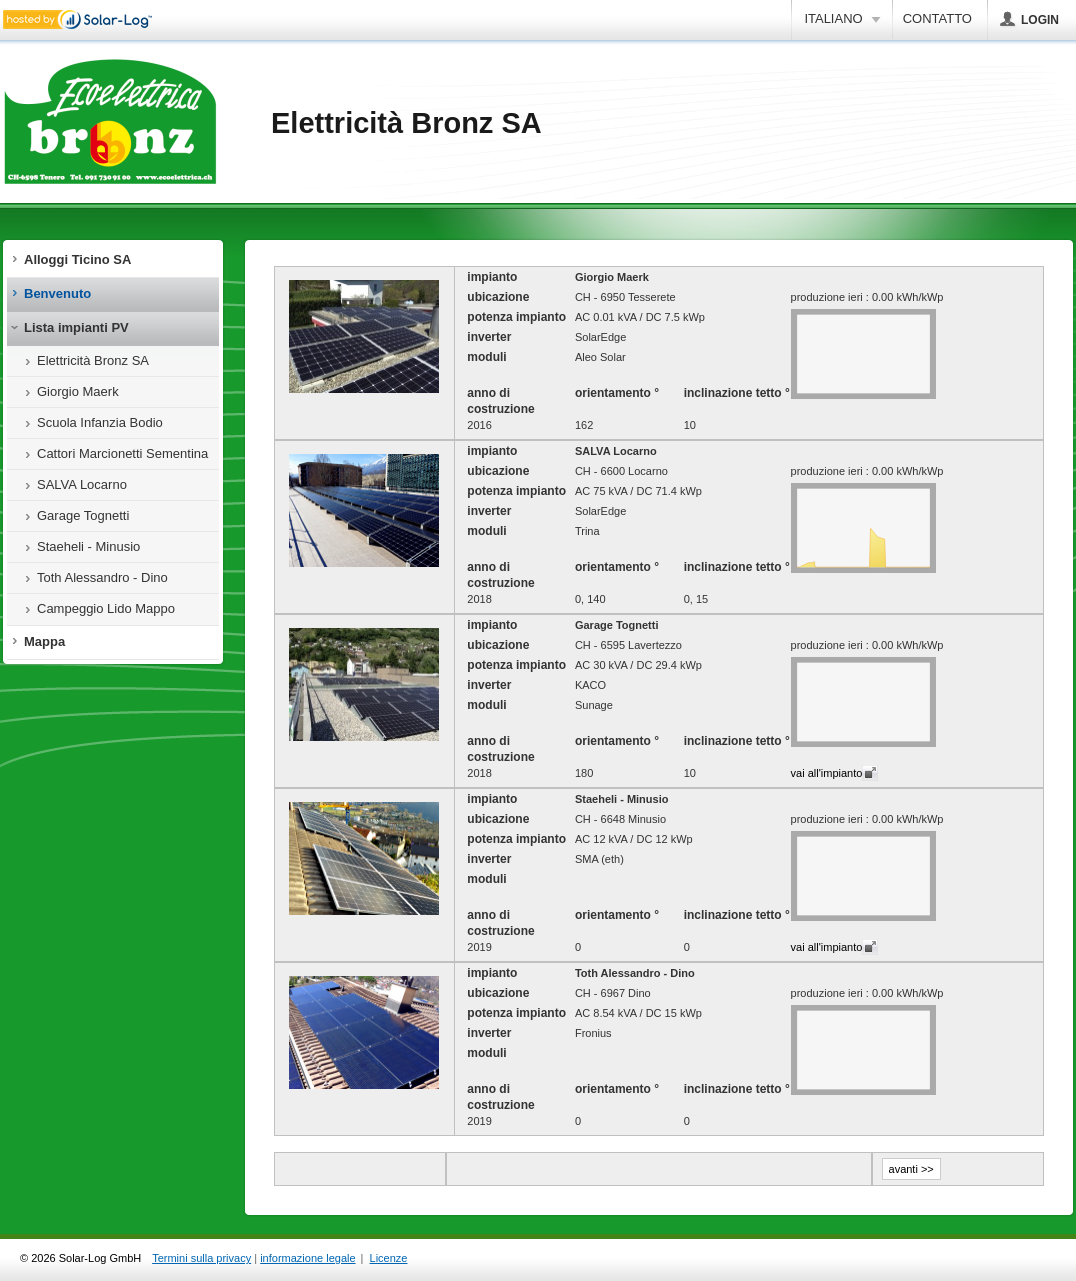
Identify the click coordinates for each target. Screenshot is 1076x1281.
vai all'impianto (827, 773)
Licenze (389, 1258)
